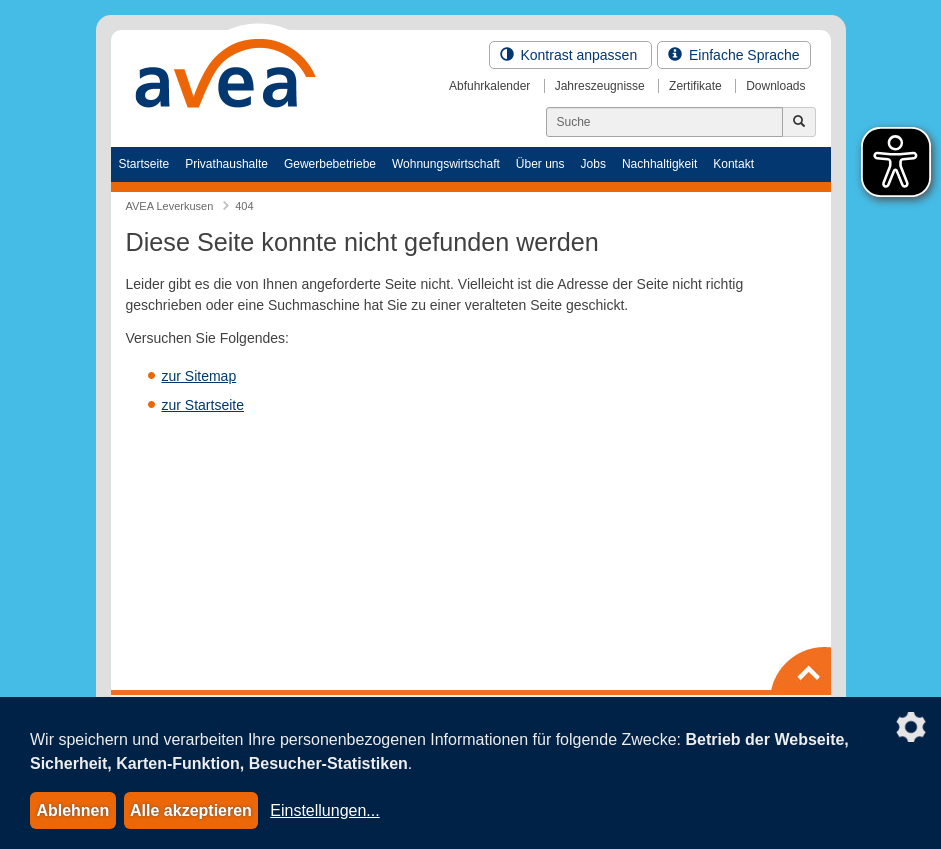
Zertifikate (695, 86)
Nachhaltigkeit (659, 164)
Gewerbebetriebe (330, 164)
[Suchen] (664, 122)
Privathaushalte (226, 164)
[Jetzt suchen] (799, 122)
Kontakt (733, 164)
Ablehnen (72, 810)
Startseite (144, 164)
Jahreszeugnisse (600, 86)
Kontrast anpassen (571, 55)
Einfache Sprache (733, 55)
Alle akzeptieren (191, 810)
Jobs (593, 164)
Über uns (540, 164)
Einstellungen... (324, 810)
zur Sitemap (199, 376)
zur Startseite (203, 405)
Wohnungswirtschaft (446, 164)
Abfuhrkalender (489, 86)
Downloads (775, 86)
